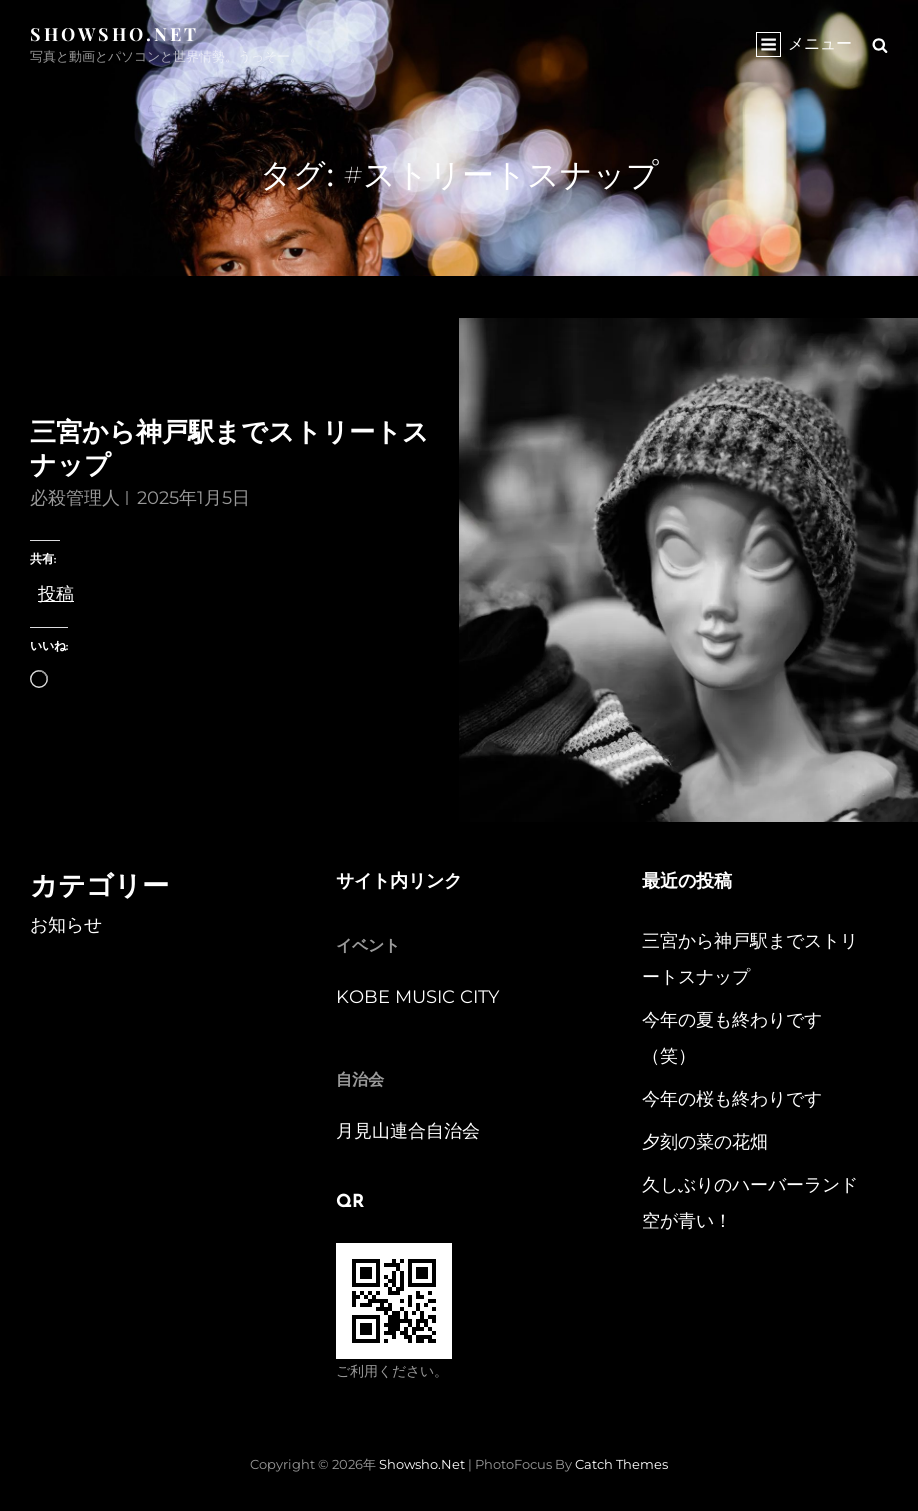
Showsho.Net (114, 34)
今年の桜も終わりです (732, 1099)
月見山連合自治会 (408, 1131)
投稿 (56, 590)
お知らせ (66, 925)
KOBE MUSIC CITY (417, 997)
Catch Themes (621, 1464)
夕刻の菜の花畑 (705, 1142)
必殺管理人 (75, 498)
